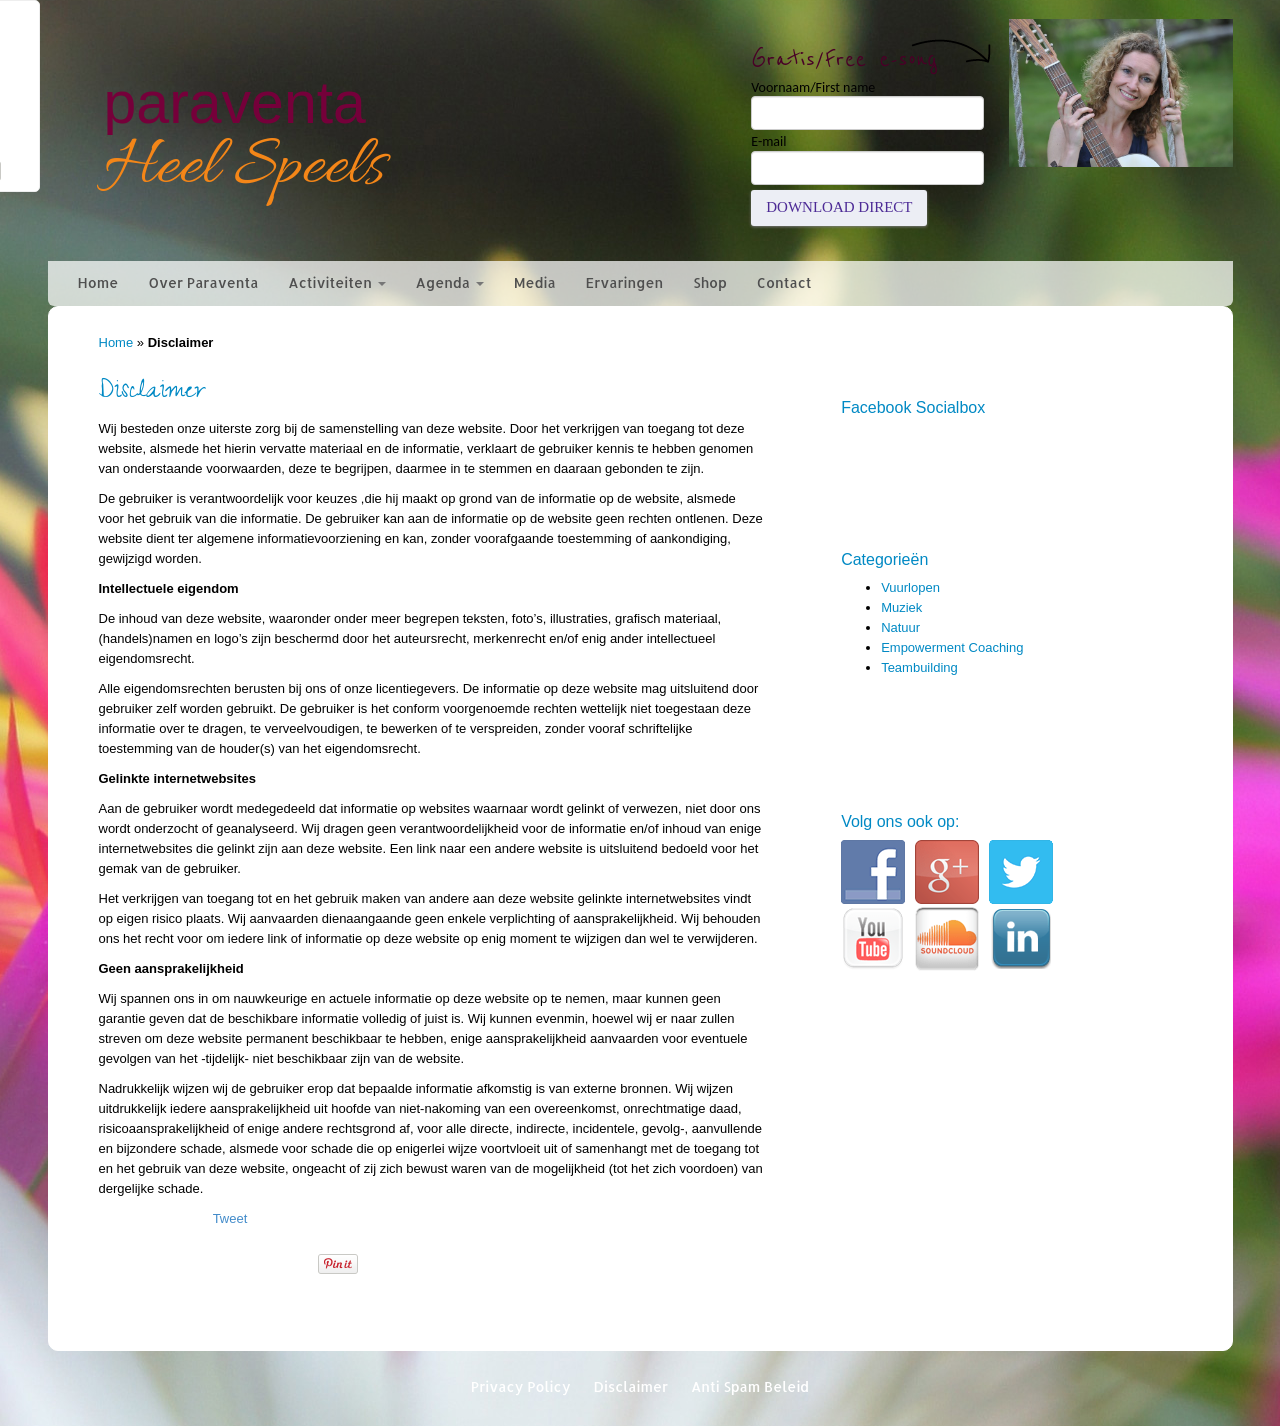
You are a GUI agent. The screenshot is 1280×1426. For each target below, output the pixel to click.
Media (535, 282)
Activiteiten (336, 282)
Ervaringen (625, 282)
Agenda (450, 282)
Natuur (900, 627)
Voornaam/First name (813, 88)
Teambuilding (919, 667)
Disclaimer (630, 1386)
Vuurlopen (910, 587)
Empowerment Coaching (952, 647)
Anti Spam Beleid (750, 1386)
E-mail (768, 142)
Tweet (230, 1218)
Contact (784, 282)
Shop (710, 282)
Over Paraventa (203, 282)
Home (98, 282)
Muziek (901, 607)
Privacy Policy (521, 1386)
